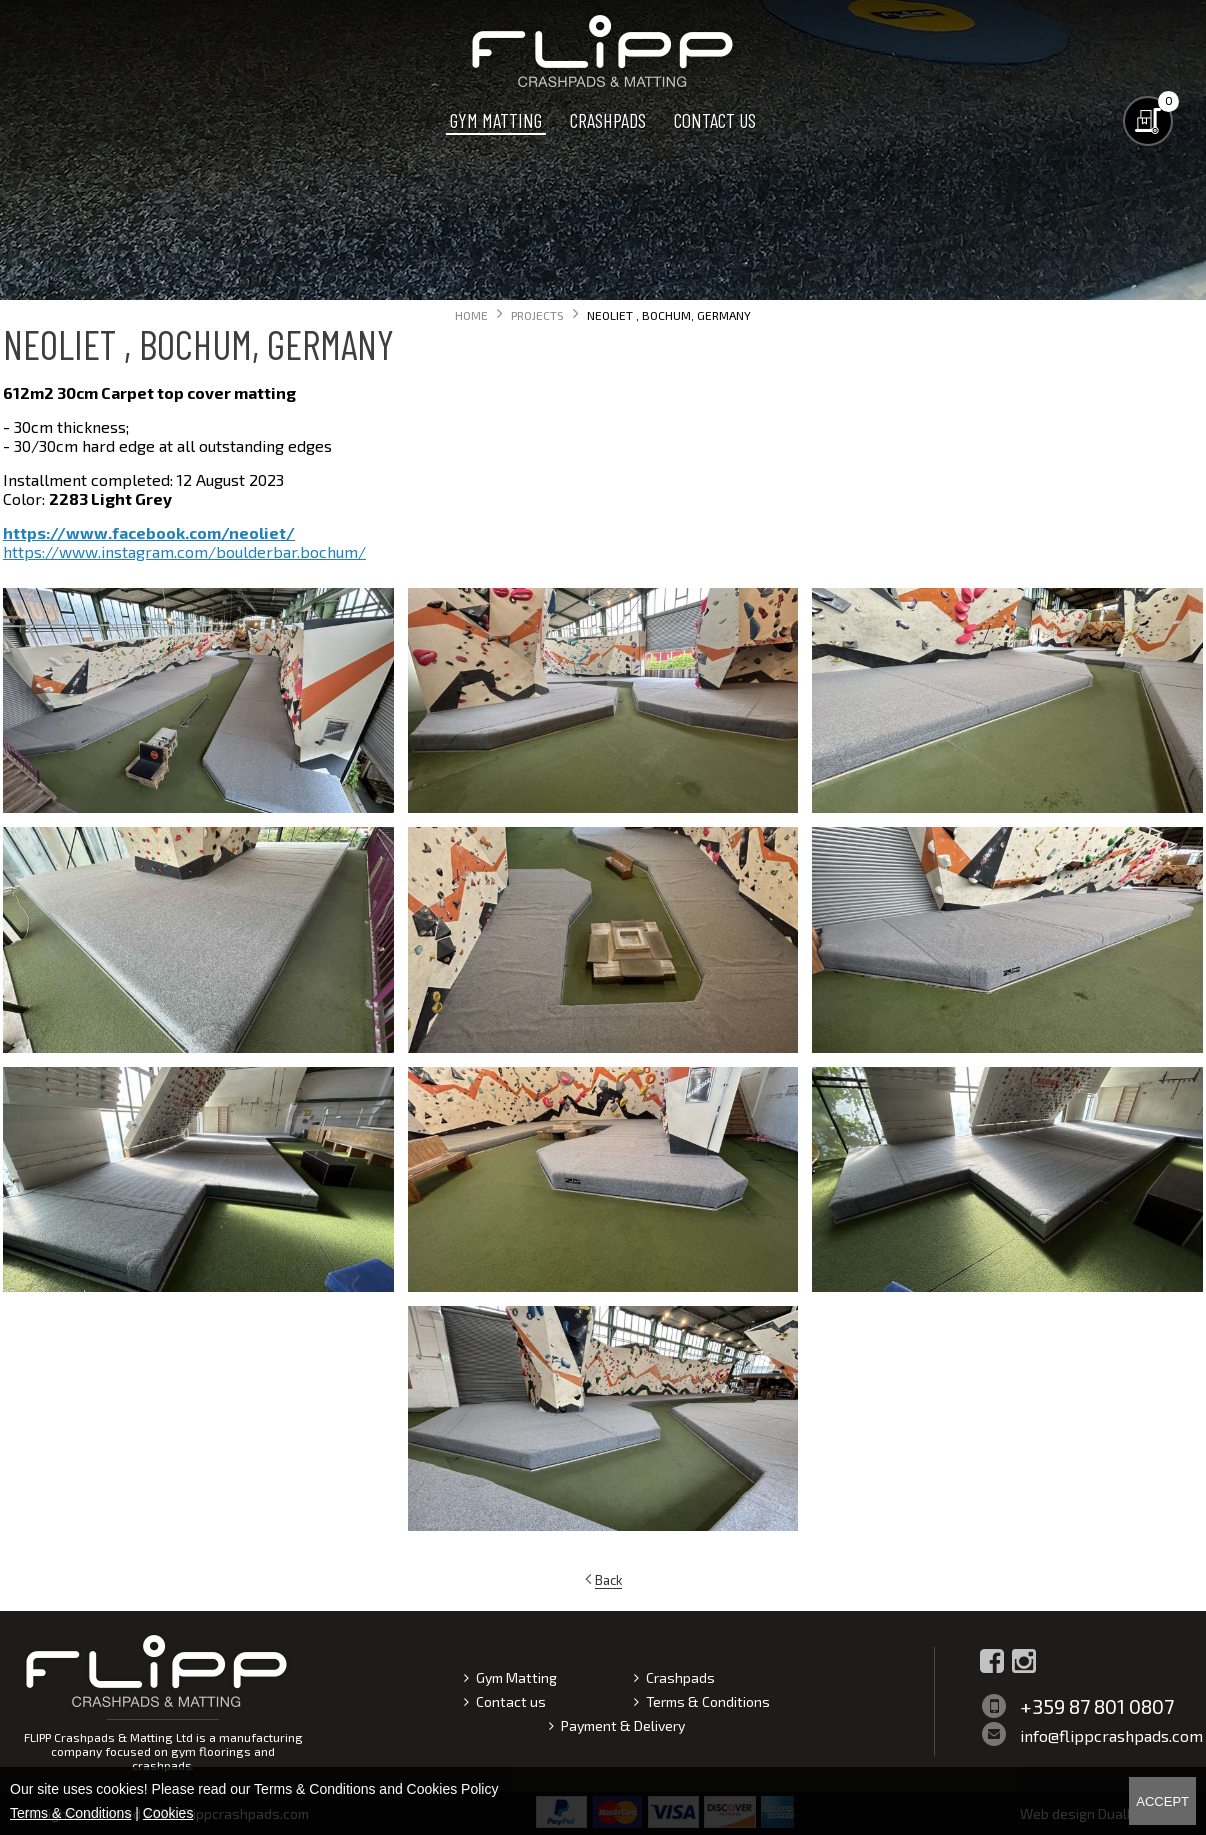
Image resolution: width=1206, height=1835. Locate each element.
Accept (1162, 1801)
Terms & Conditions (708, 1701)
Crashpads (608, 120)
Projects (537, 315)
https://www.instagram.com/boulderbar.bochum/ (184, 551)
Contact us (715, 120)
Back (608, 1580)
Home (471, 315)
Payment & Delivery (623, 1725)
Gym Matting (496, 120)
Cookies (168, 1813)
